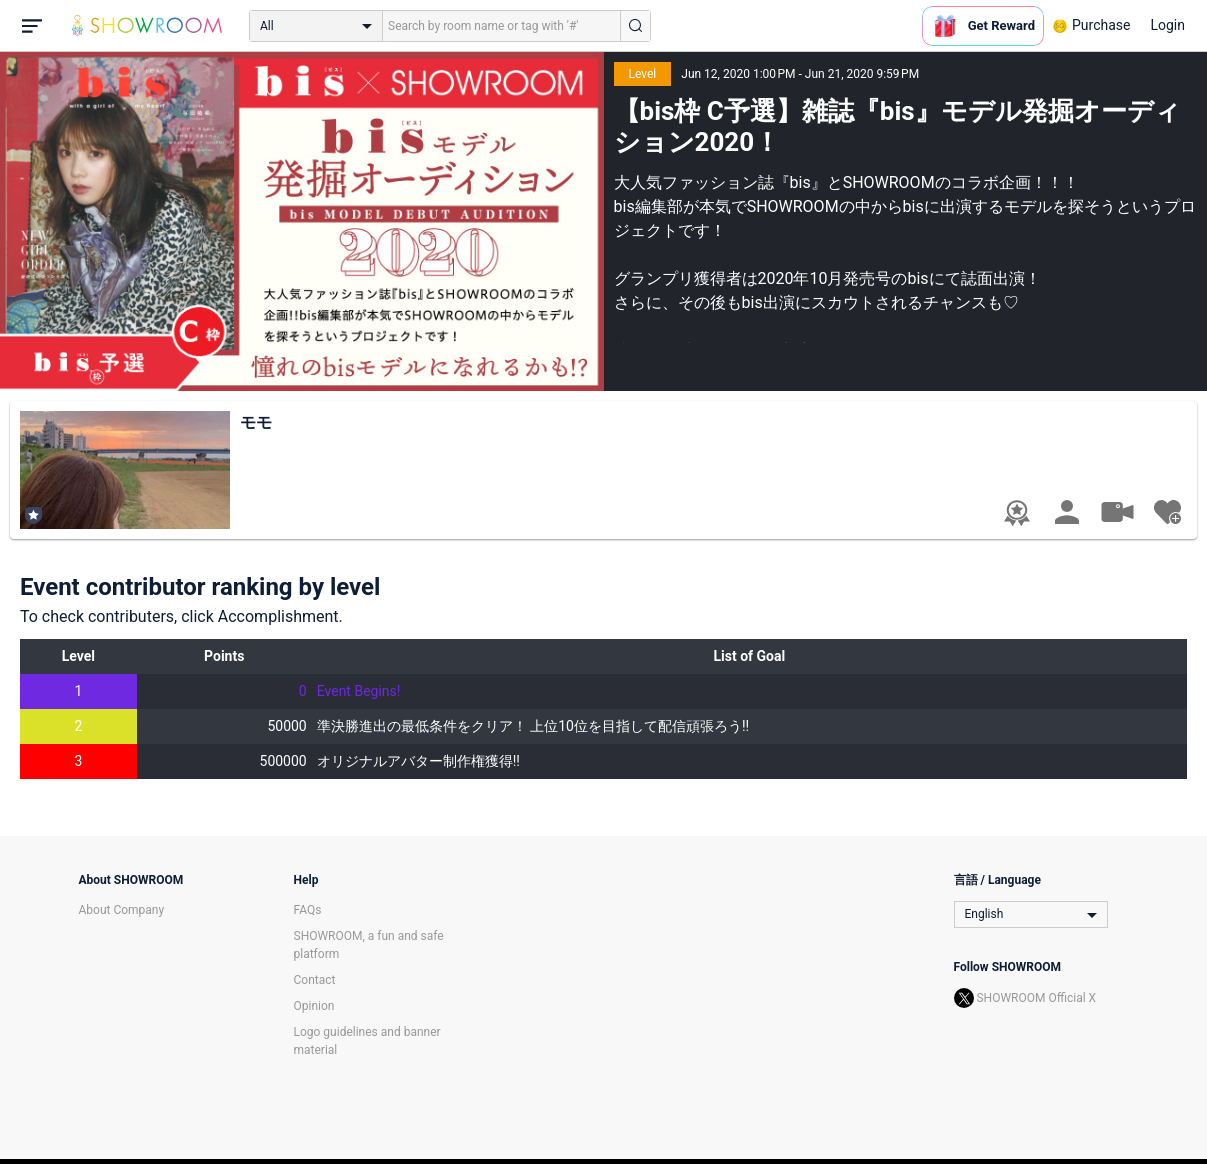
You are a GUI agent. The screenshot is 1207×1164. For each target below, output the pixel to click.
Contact (315, 980)
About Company (122, 910)
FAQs (308, 910)
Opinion (314, 1006)
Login (1167, 25)
